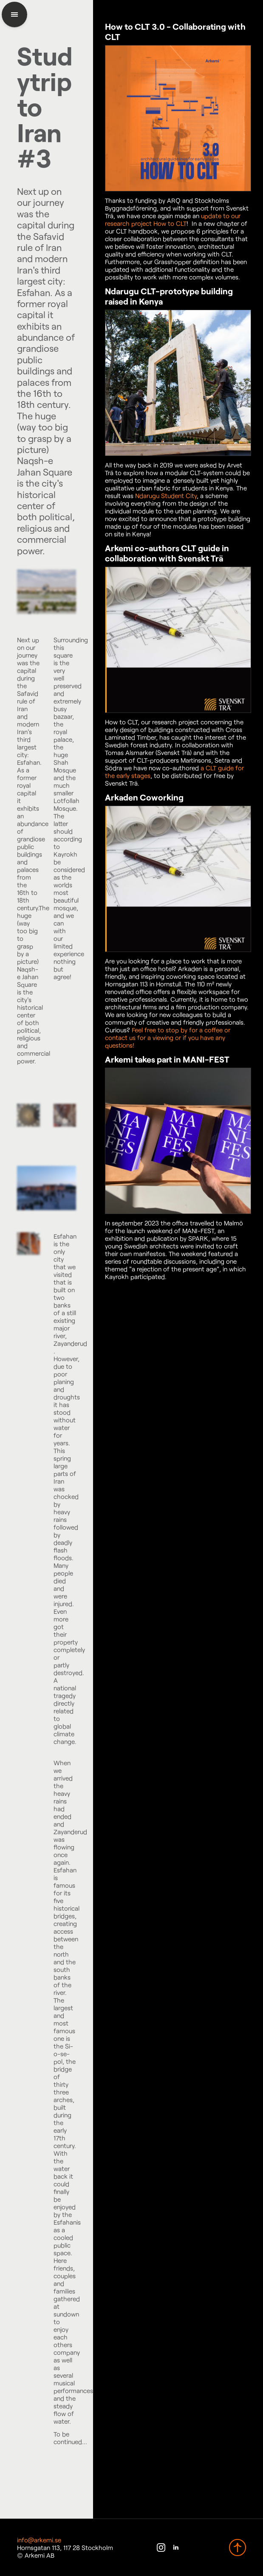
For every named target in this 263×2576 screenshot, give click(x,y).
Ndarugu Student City (166, 495)
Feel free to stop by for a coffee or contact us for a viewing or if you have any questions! (167, 1037)
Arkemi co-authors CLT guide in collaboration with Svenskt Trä (167, 553)
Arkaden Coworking (144, 797)
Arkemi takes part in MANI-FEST (167, 1059)
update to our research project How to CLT (172, 219)
